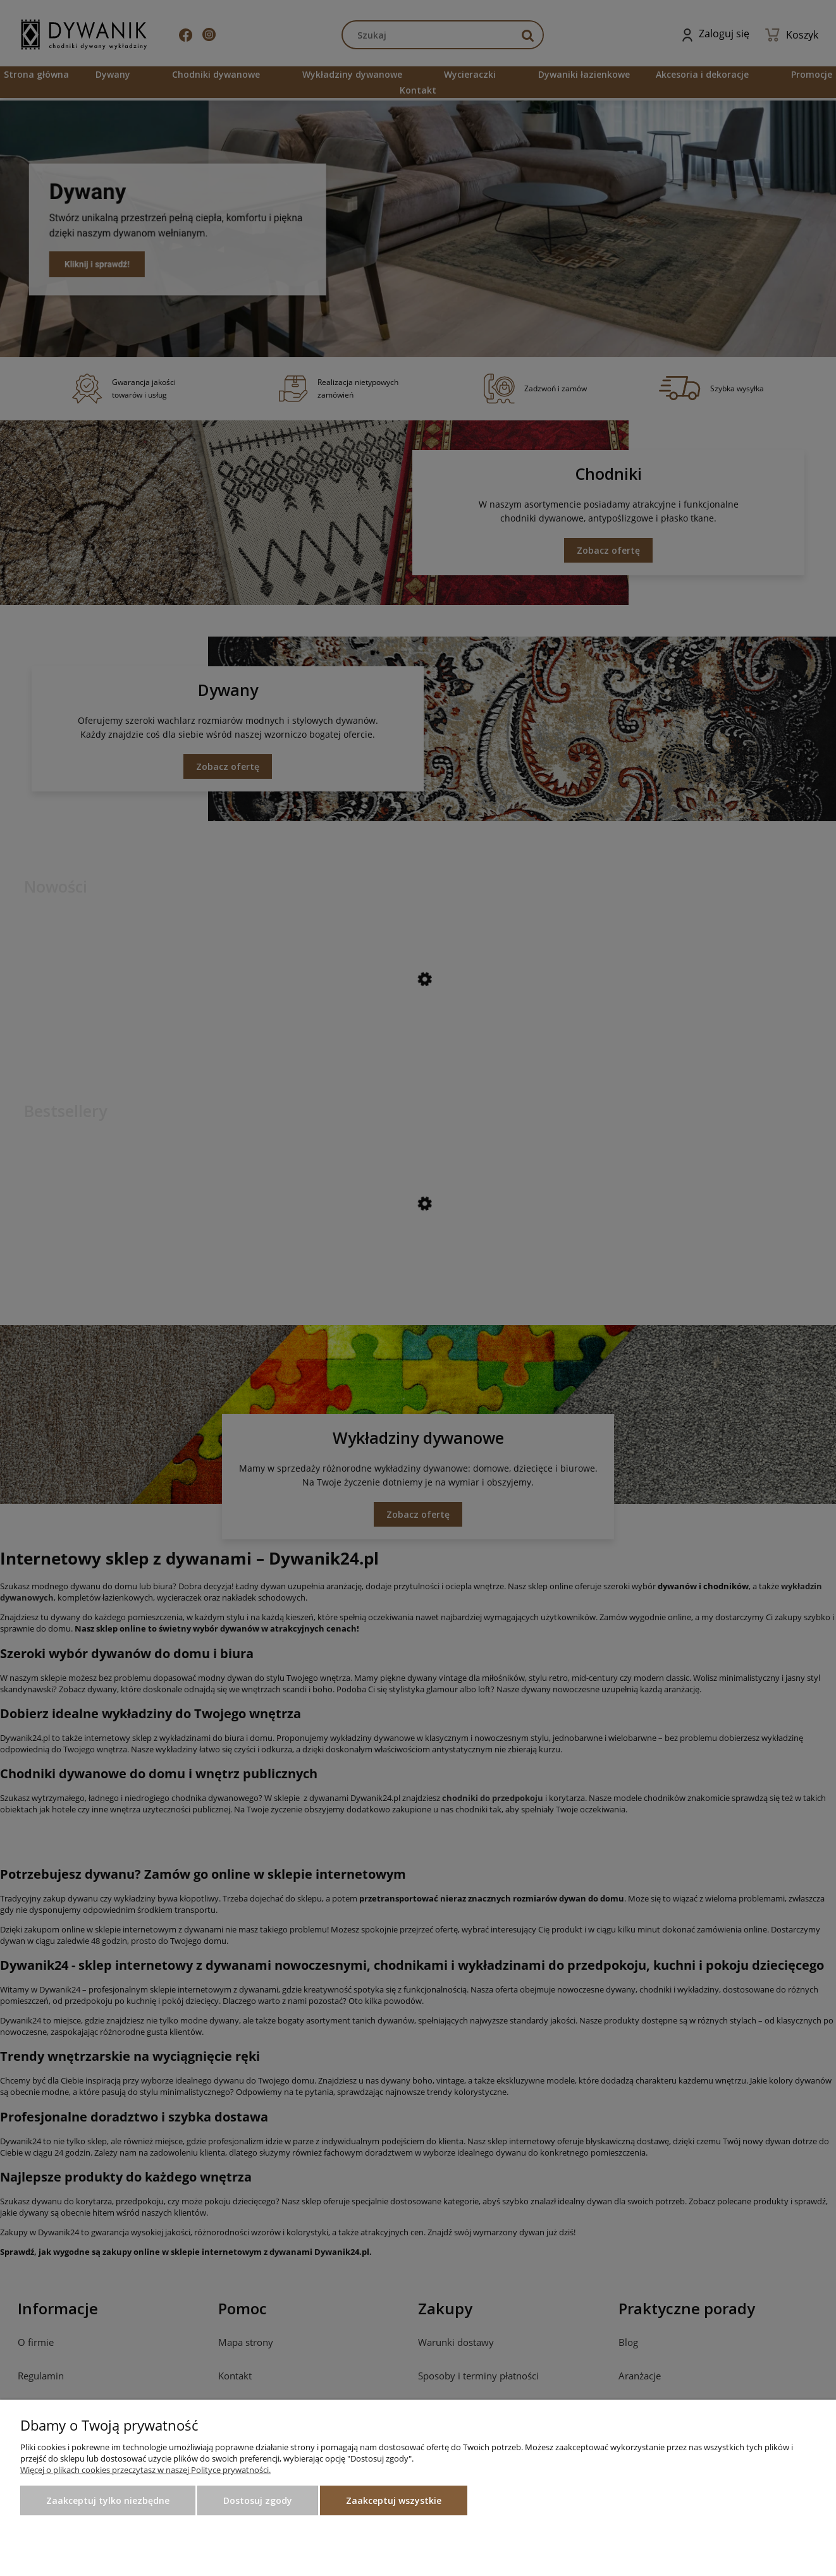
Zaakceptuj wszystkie (393, 2500)
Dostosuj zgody (257, 2500)
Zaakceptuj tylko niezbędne (107, 2500)
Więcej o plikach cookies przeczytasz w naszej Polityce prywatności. (145, 2469)
